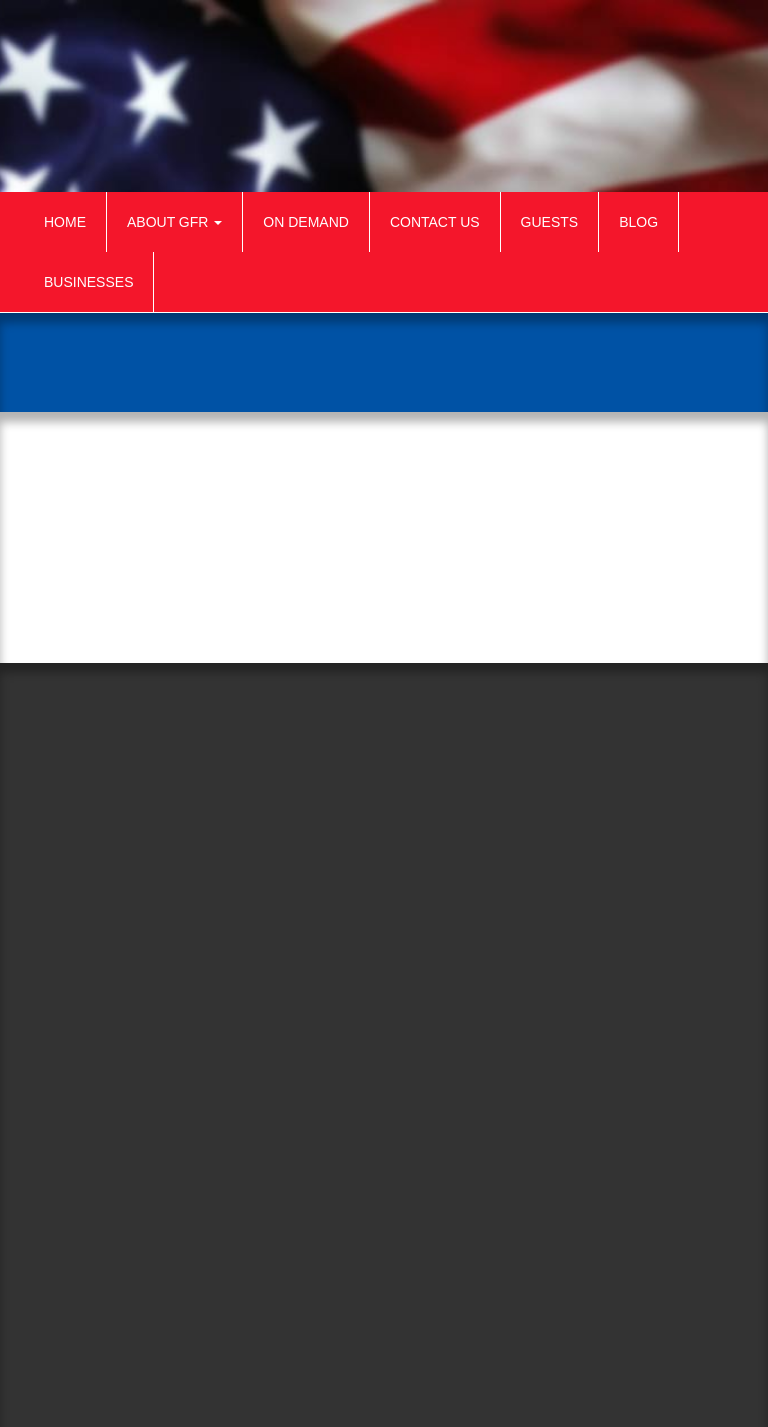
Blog (638, 222)
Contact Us (435, 222)
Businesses (88, 282)
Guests (550, 222)
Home (65, 222)
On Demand (306, 222)
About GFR (174, 222)
